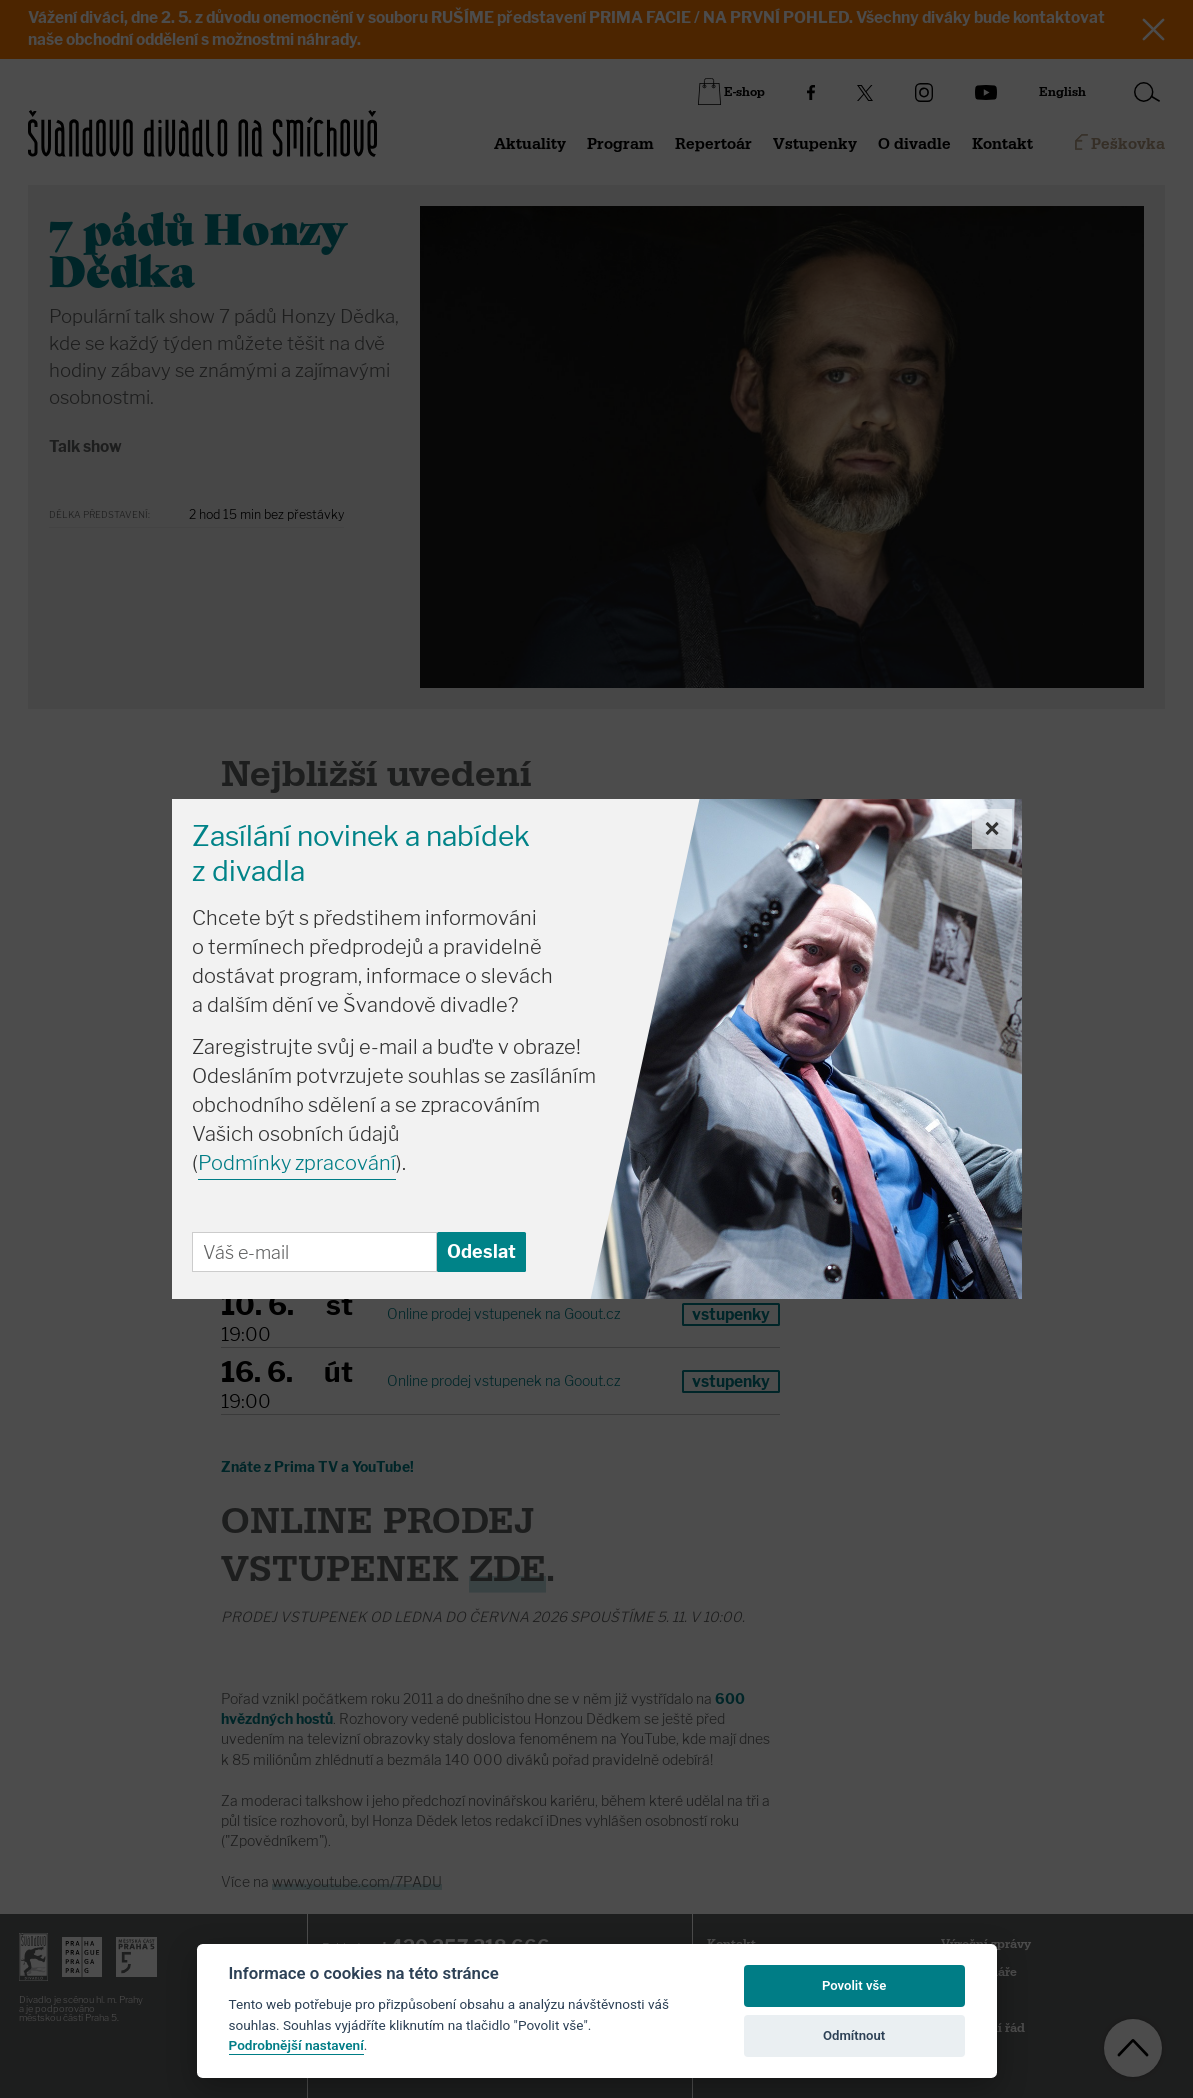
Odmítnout (854, 2035)
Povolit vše (854, 1985)
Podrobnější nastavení (296, 2045)
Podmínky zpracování (297, 1163)
